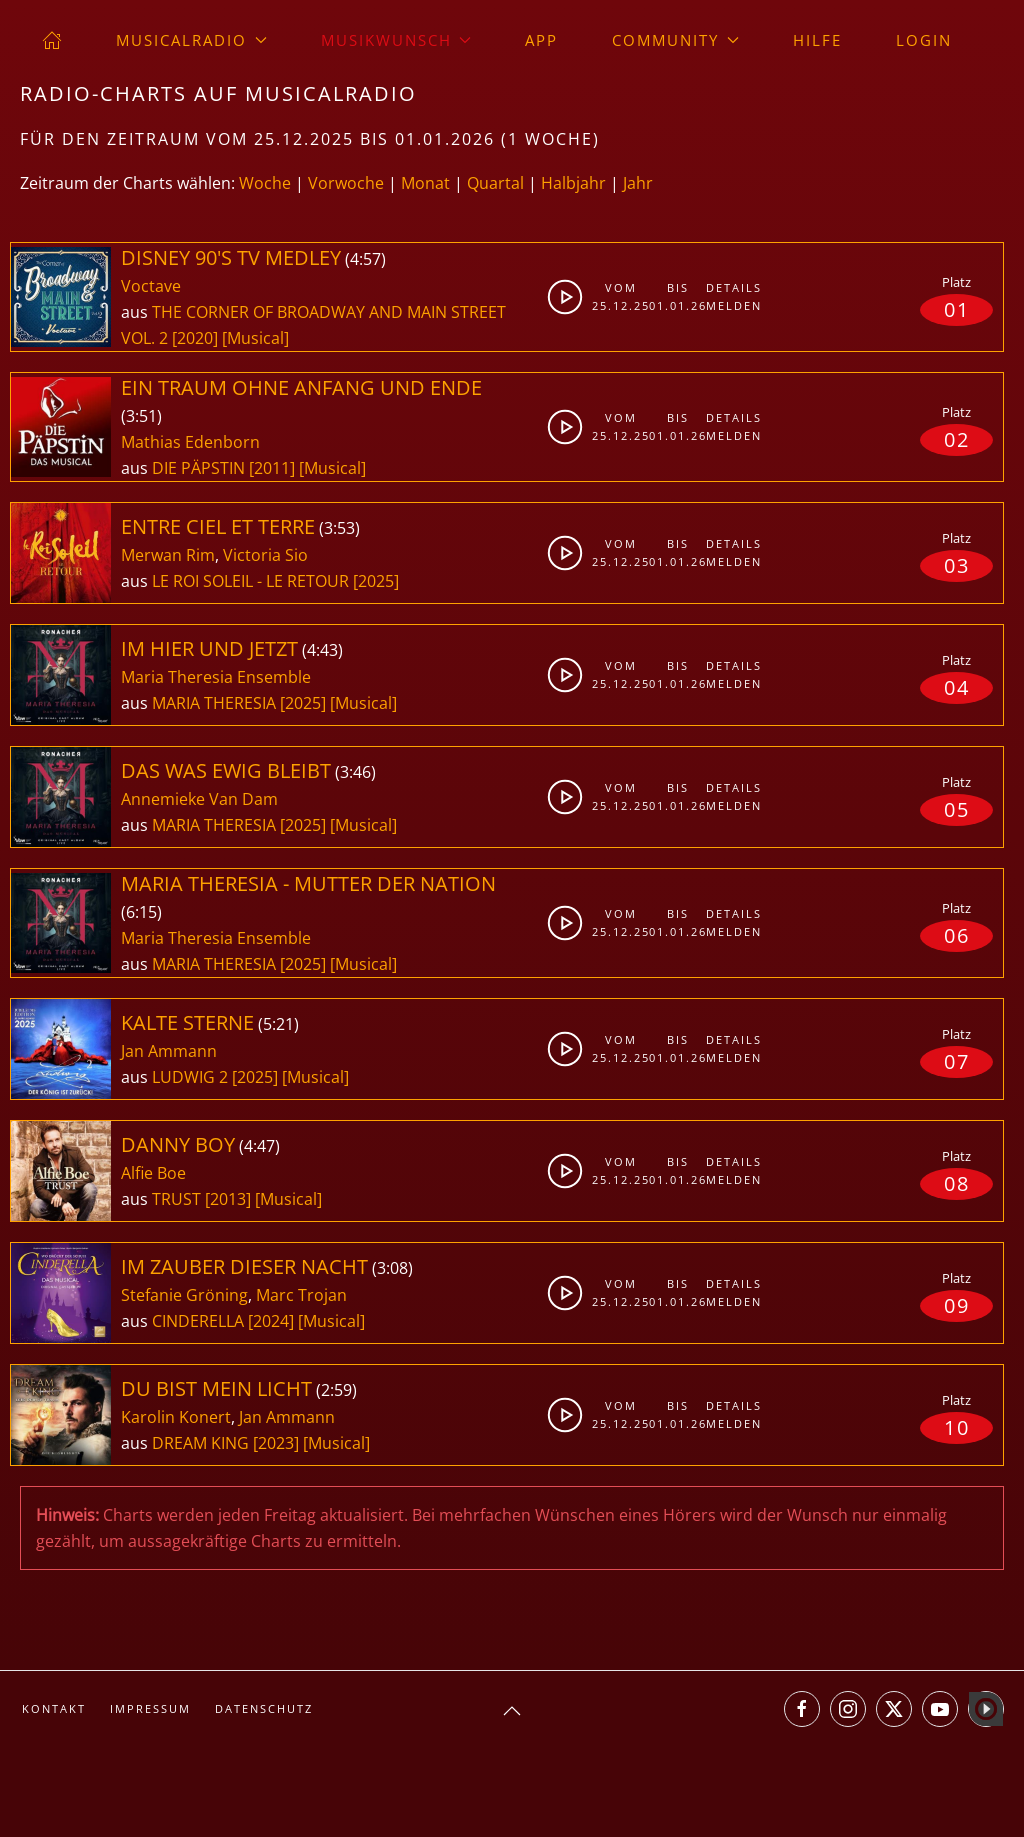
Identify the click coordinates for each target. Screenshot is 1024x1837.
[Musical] (255, 338)
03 (957, 565)
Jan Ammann (169, 1051)
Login (924, 40)
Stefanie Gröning (184, 1295)
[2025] (376, 581)
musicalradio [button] (191, 40)
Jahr (638, 183)
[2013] (228, 1199)
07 (957, 1061)
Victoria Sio (265, 555)
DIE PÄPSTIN (200, 468)
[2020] (195, 338)
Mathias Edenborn (190, 442)
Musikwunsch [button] (396, 40)
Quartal (495, 183)
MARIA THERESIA (216, 703)
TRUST (178, 1199)
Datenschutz (264, 1708)
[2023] (276, 1443)
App (541, 40)
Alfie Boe (153, 1173)
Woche (265, 183)
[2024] (271, 1321)
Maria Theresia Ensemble (216, 677)
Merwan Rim (168, 555)
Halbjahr (573, 183)
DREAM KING (202, 1443)
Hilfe (817, 40)
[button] (512, 1711)
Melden (730, 305)
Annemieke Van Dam (199, 799)
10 (957, 1427)
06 (957, 935)
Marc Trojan (301, 1295)
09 (957, 1305)
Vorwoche (346, 183)
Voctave (151, 286)
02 (957, 439)
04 (957, 687)
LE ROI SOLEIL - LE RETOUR (252, 581)
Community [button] (675, 40)
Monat (425, 183)
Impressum (150, 1708)
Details (730, 287)
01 (957, 309)
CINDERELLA (200, 1321)
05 (957, 809)
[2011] (272, 468)
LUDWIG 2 (192, 1077)
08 (957, 1183)
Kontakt (54, 1708)
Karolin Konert (176, 1417)
